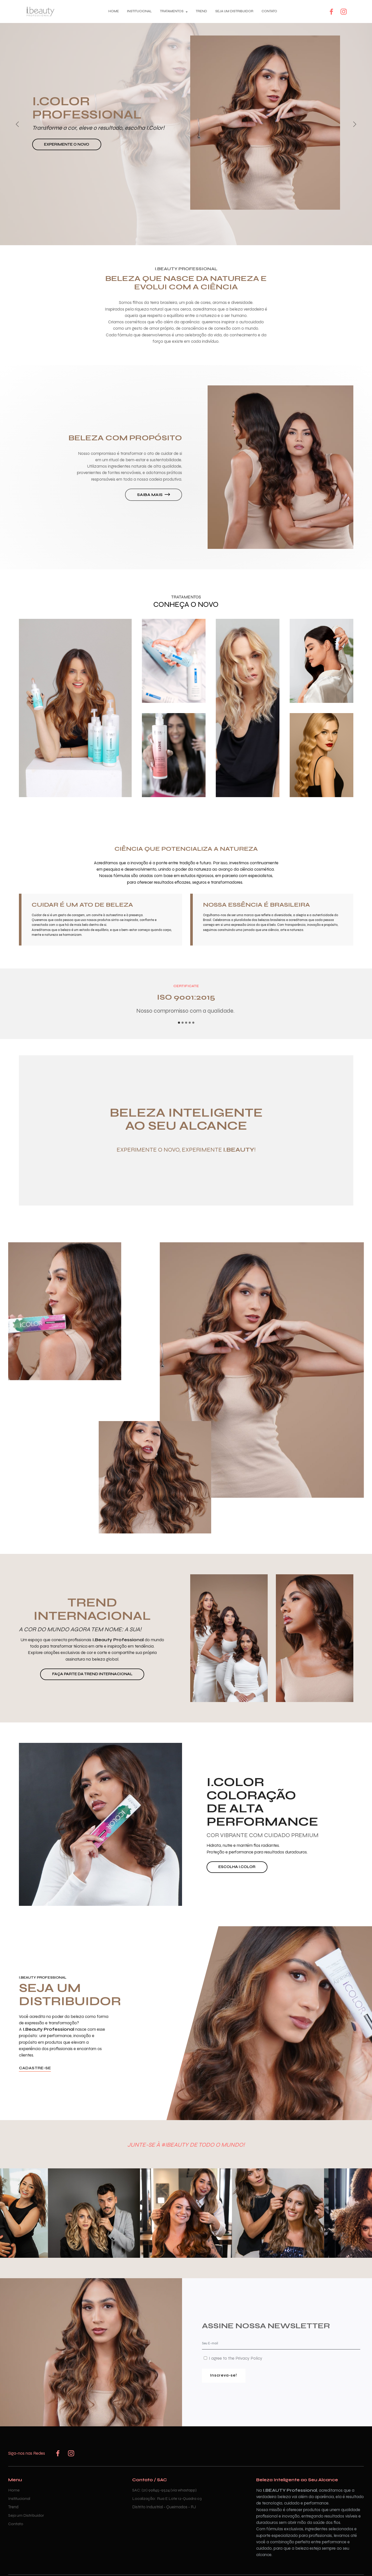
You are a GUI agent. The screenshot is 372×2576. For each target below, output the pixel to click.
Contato (15, 2524)
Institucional (19, 2498)
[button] (18, 124)
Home (14, 2490)
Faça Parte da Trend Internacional (92, 1674)
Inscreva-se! (223, 2375)
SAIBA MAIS (153, 494)
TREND (202, 11)
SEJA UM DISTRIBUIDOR (236, 11)
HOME (115, 11)
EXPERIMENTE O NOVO (64, 144)
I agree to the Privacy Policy (235, 2358)
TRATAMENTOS (173, 11)
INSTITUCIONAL (140, 11)
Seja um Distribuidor (26, 2515)
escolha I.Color (234, 1867)
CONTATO (270, 11)
